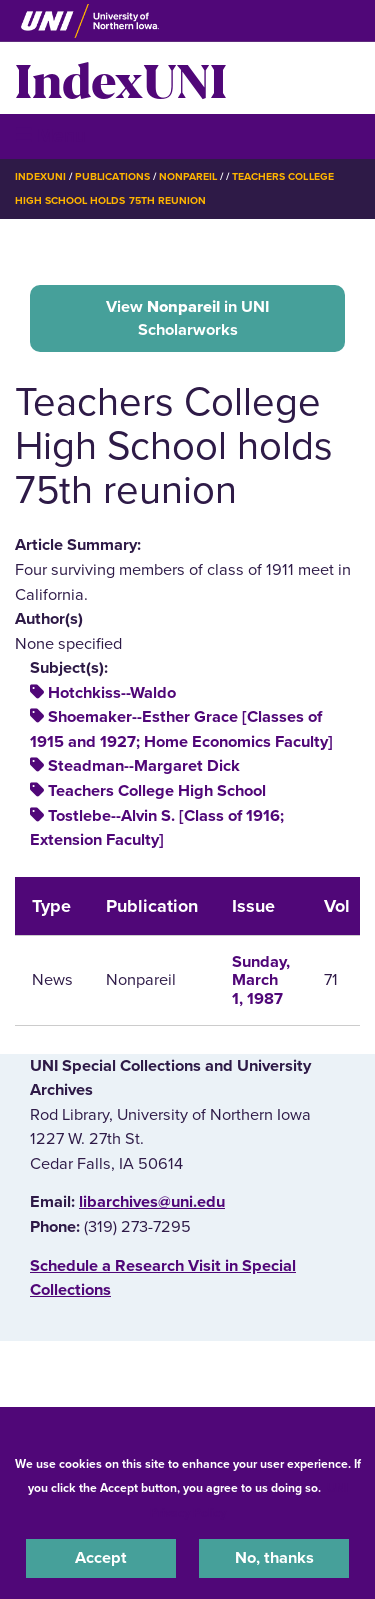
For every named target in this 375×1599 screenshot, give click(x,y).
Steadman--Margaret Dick (144, 766)
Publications (112, 176)
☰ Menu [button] (50, 135)
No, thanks (274, 1558)
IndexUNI (121, 78)
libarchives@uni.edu (152, 1202)
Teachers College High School (157, 791)
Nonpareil (188, 176)
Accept (101, 1558)
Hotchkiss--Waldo (112, 693)
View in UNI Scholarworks (187, 318)
